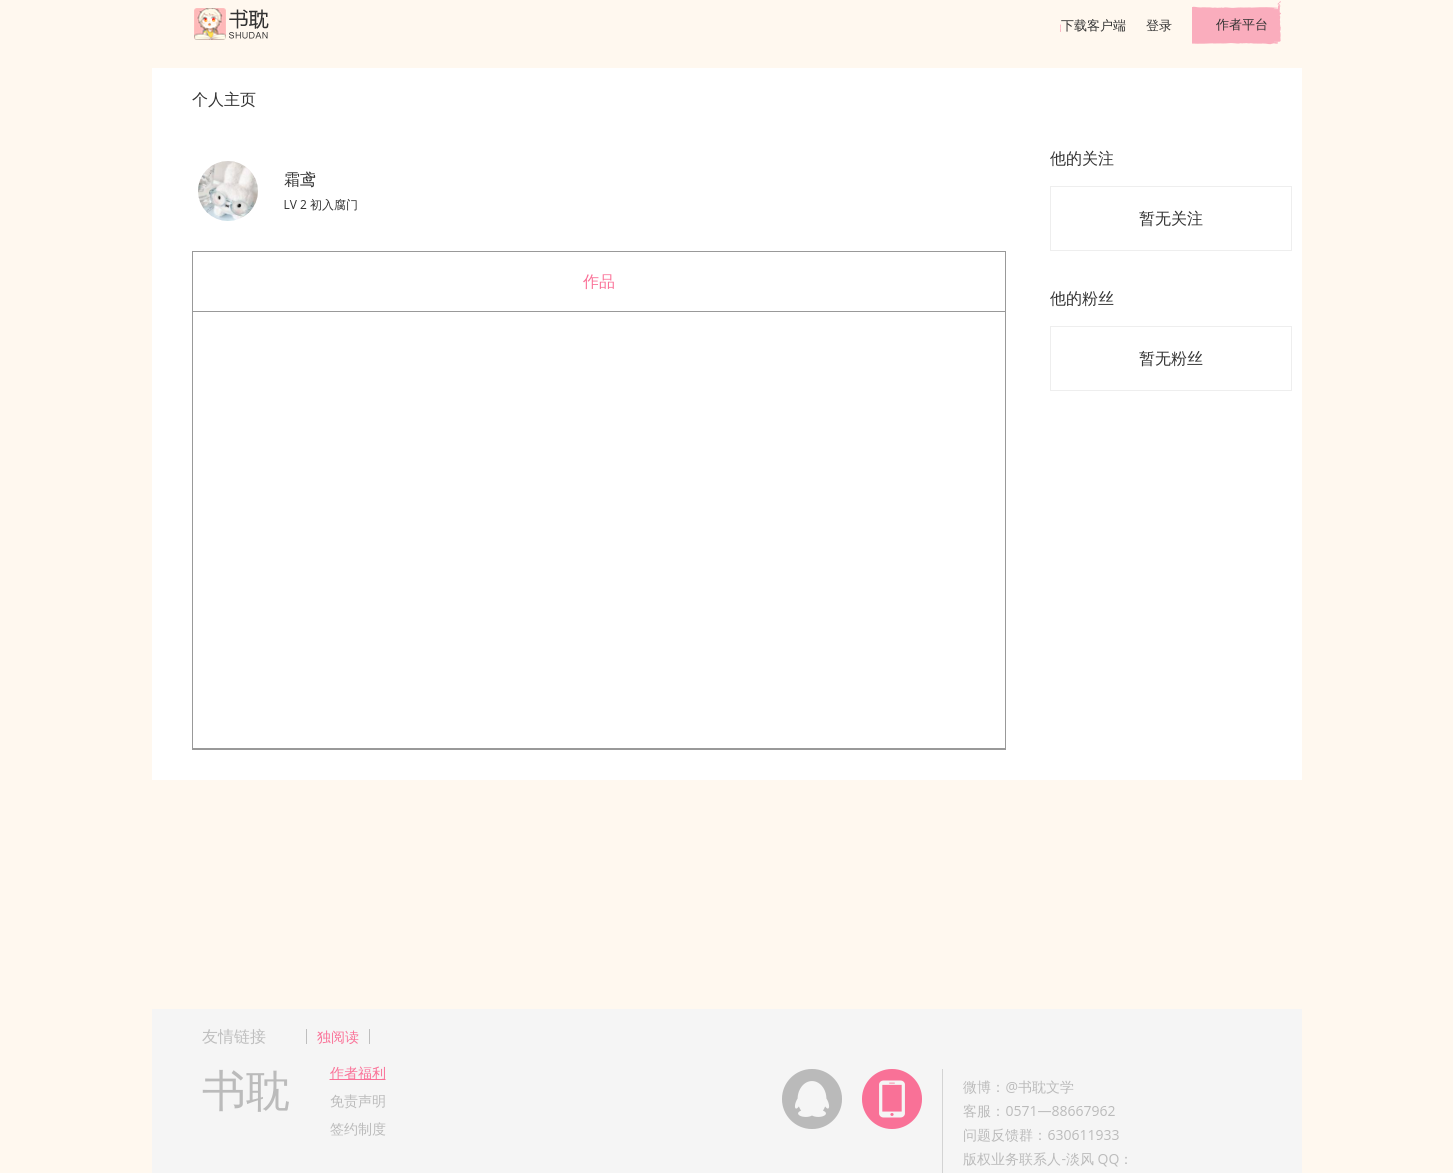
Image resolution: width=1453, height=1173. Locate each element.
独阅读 (338, 1036)
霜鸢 (300, 179)
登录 (1159, 25)
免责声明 (358, 1100)
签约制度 (358, 1128)
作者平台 (1242, 24)
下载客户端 (1093, 25)
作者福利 (358, 1072)
